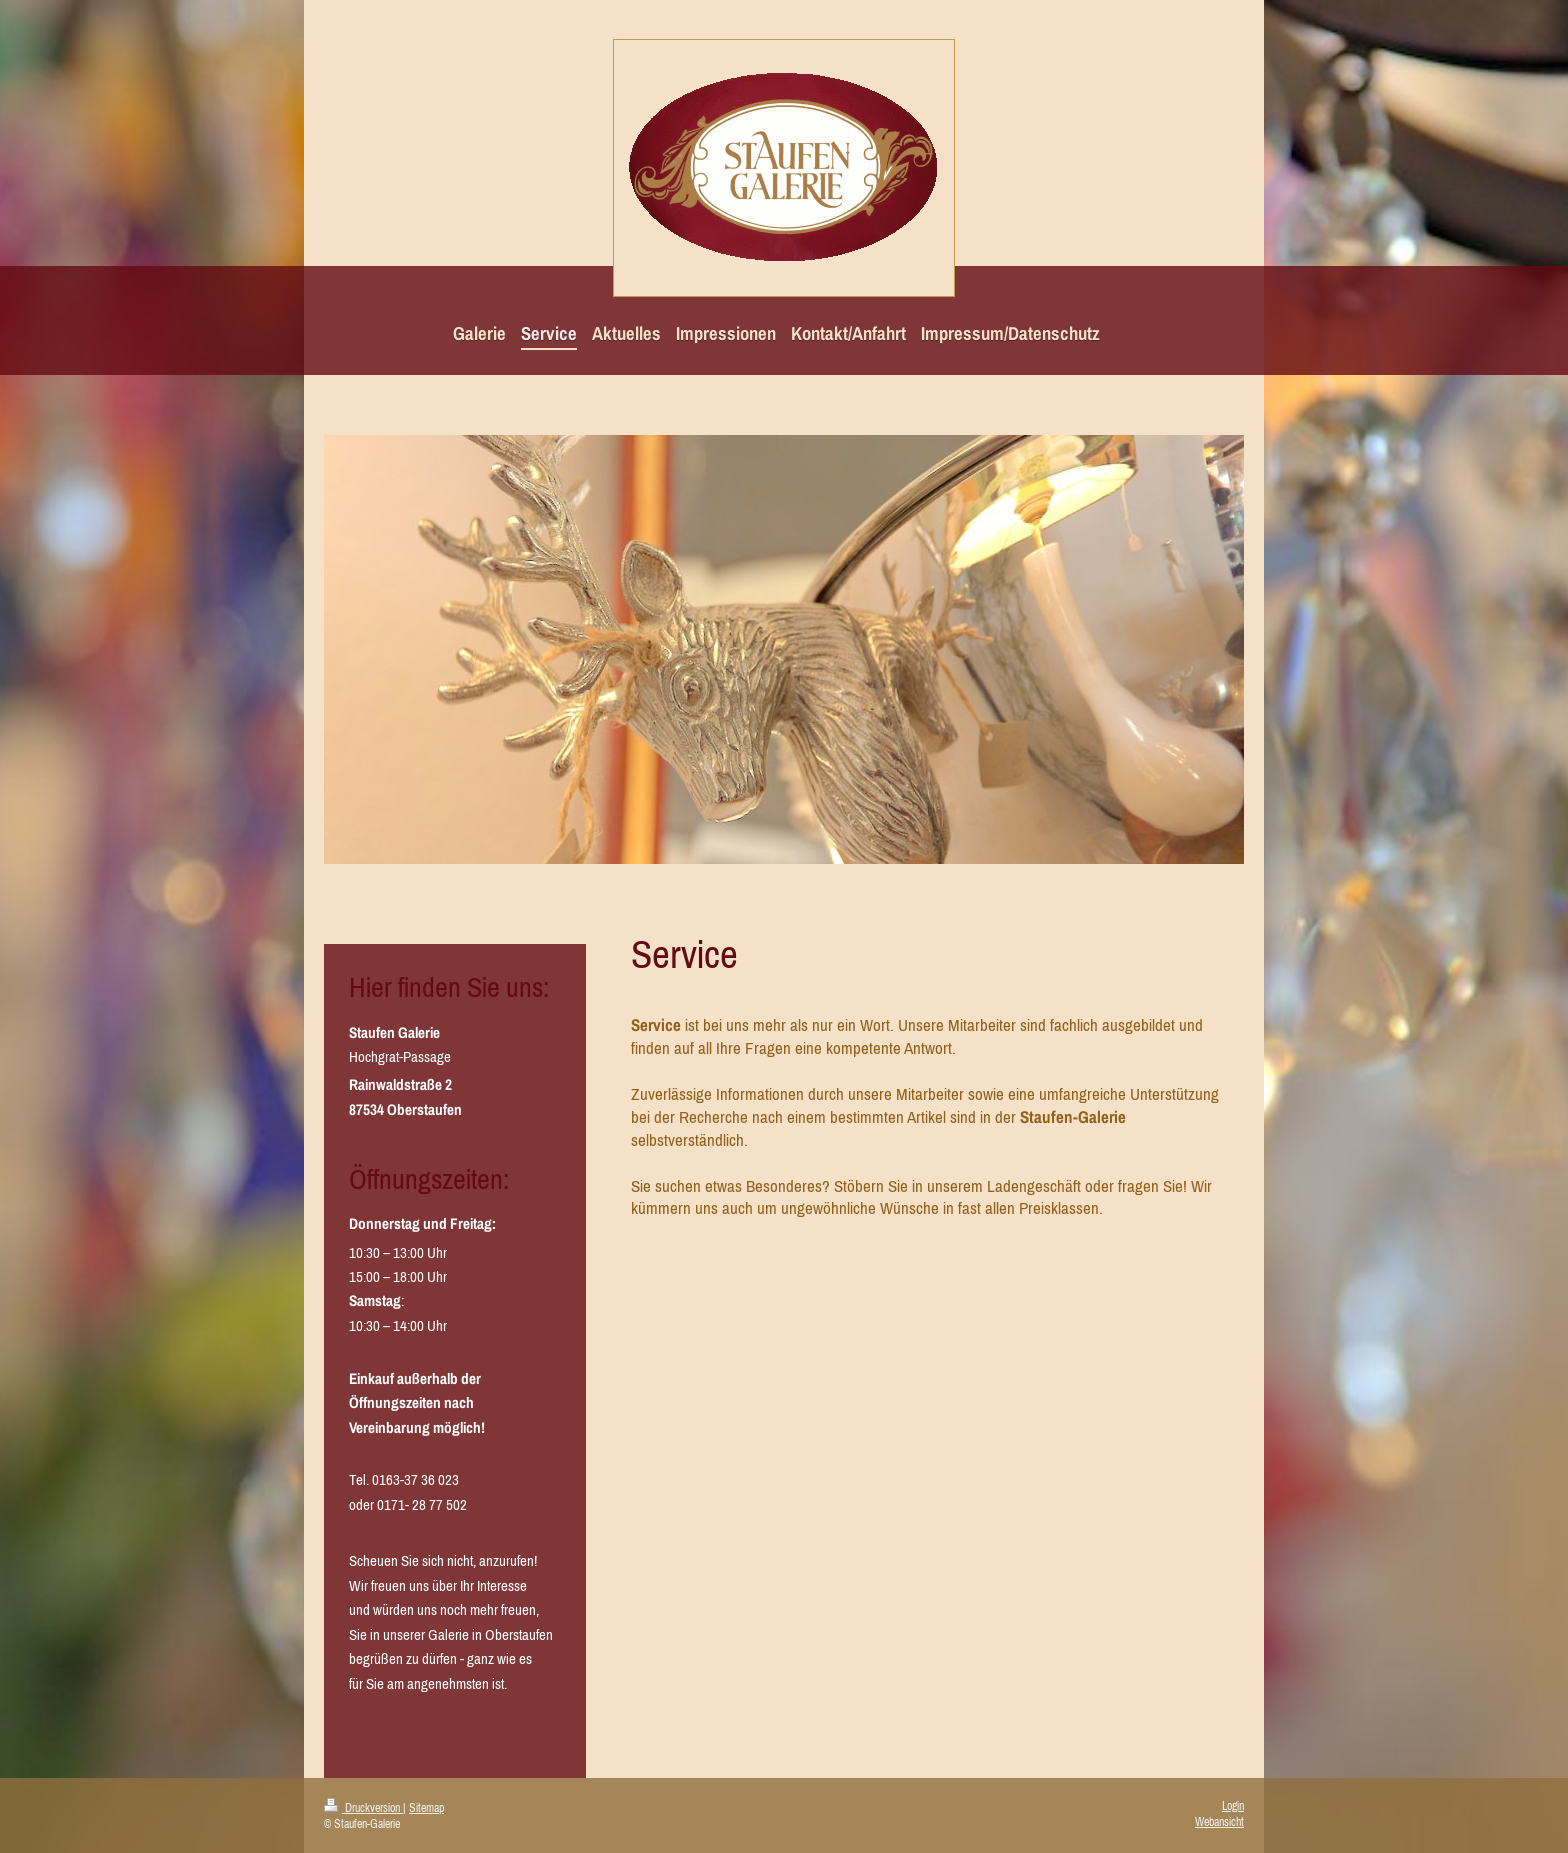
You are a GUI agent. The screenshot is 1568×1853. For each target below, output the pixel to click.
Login (1233, 1806)
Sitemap (426, 1808)
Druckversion (363, 1808)
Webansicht (1219, 1822)
